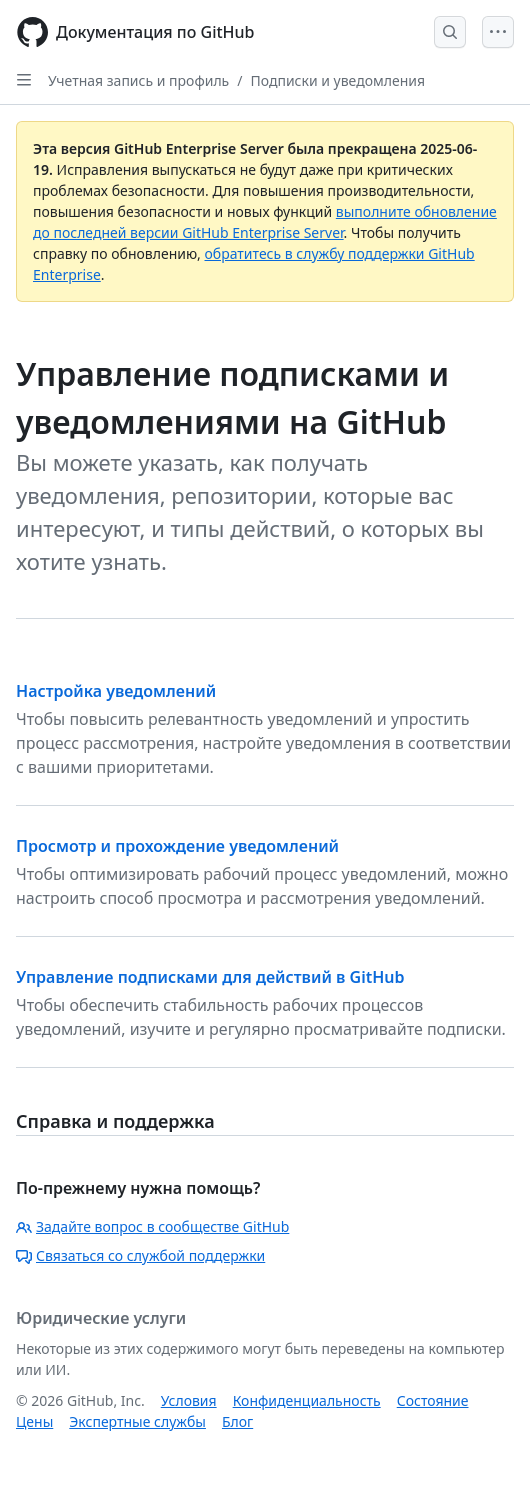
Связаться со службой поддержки (140, 1255)
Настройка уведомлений (116, 691)
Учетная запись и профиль (138, 80)
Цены (34, 1421)
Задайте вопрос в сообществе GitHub (152, 1226)
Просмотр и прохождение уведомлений (177, 846)
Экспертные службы (137, 1421)
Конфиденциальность (307, 1400)
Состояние (433, 1400)
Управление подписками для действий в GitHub (210, 977)
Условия (189, 1400)
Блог (237, 1421)
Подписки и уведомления (337, 80)
